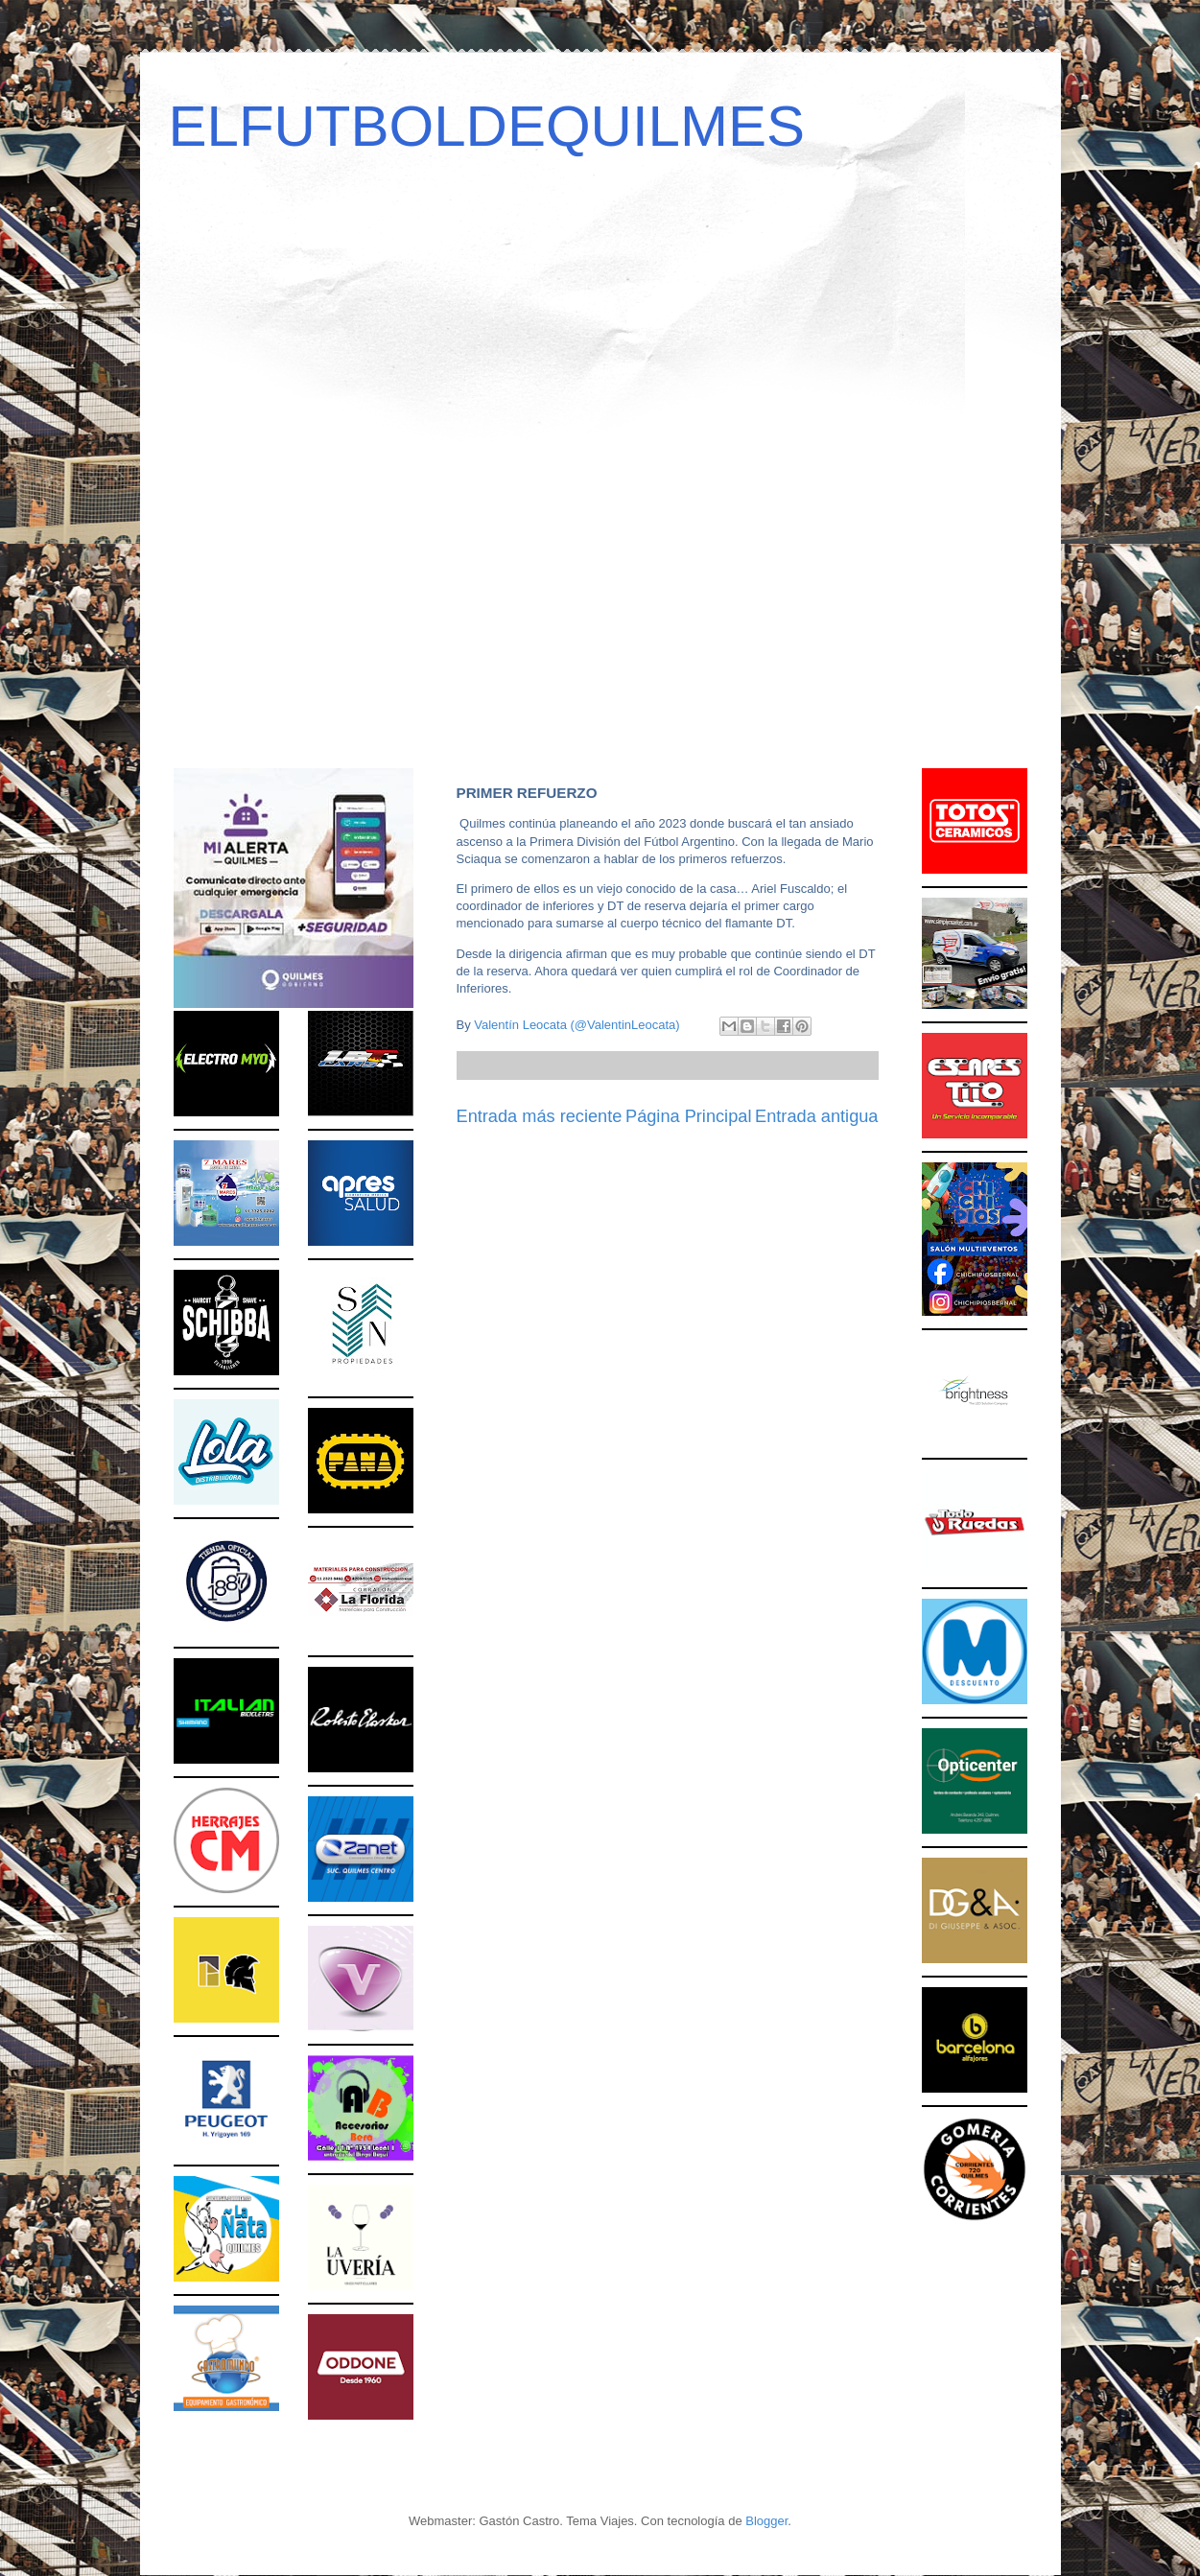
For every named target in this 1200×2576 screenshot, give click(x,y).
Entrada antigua (816, 1116)
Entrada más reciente (540, 1116)
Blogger (766, 2521)
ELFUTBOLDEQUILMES (487, 126)
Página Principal (688, 1116)
